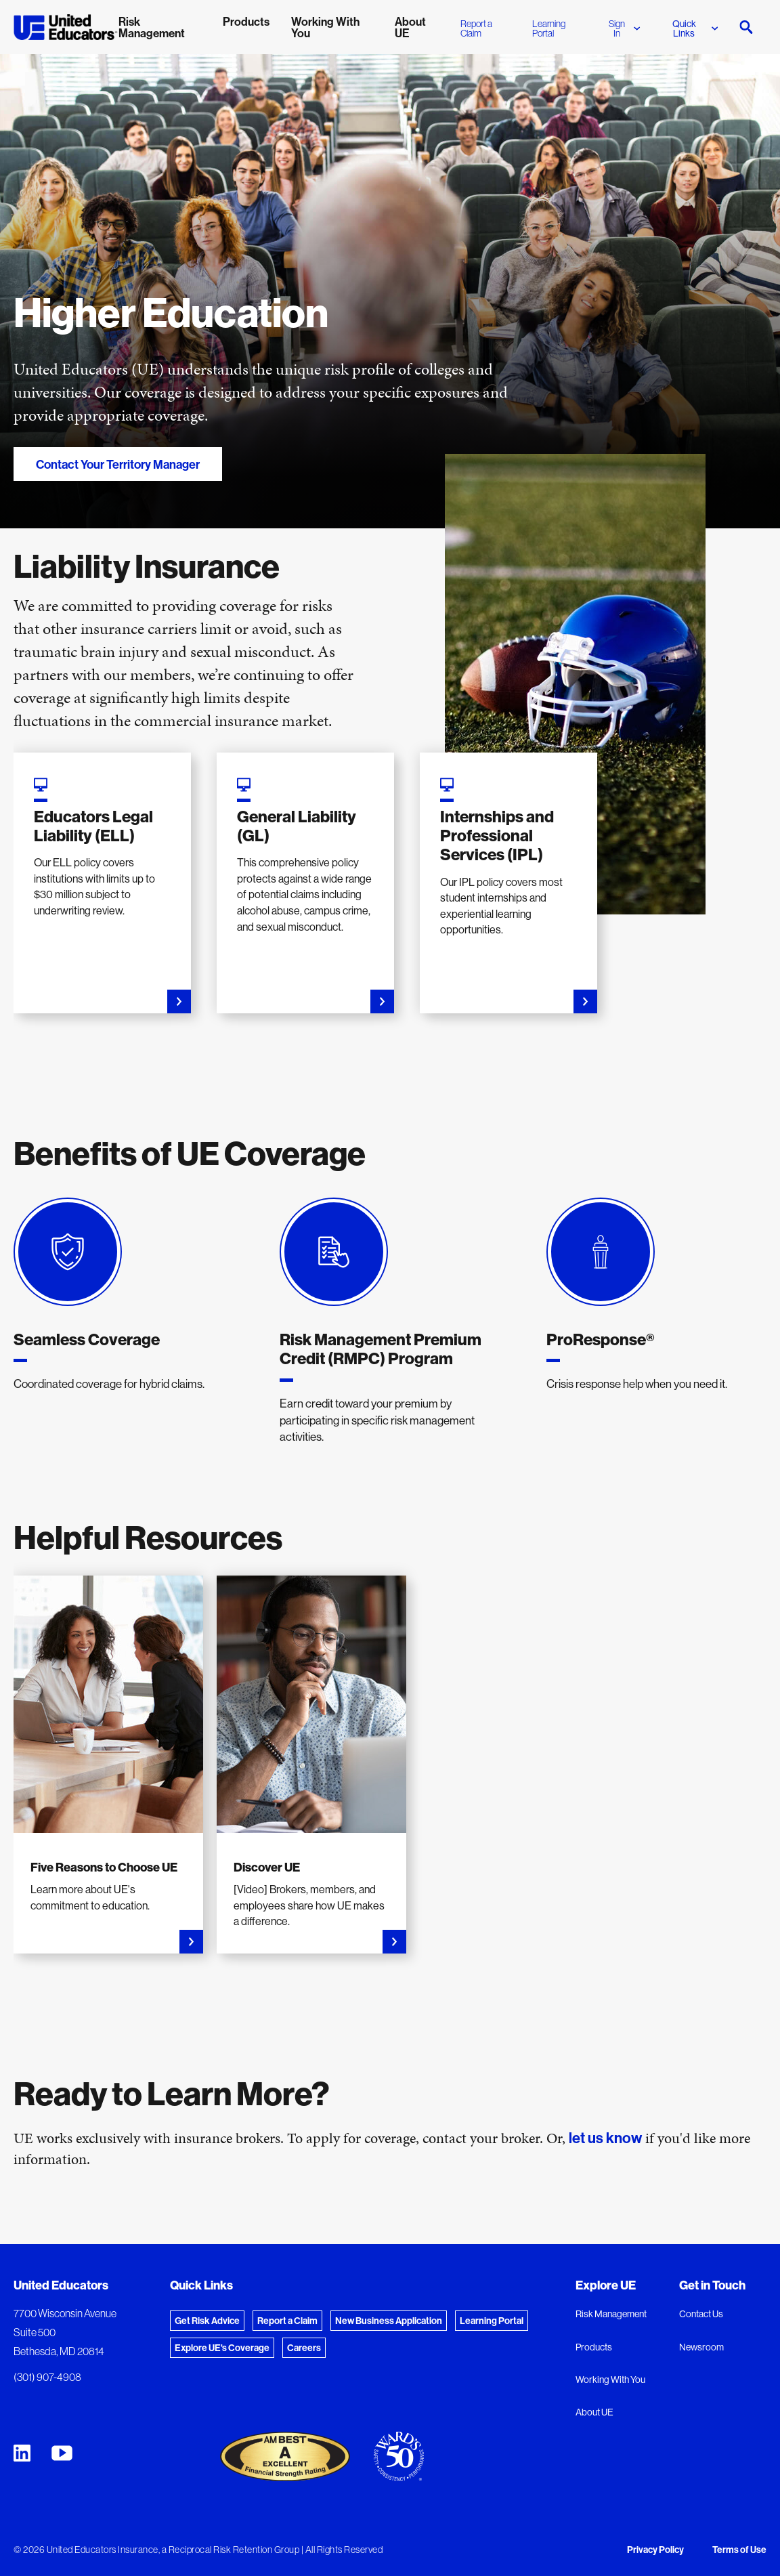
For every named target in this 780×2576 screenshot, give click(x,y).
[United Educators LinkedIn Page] (22, 2453)
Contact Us (701, 2313)
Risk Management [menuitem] (151, 27)
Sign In (624, 28)
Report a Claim (476, 28)
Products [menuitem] (246, 21)
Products (594, 2347)
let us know (605, 2137)
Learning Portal (548, 28)
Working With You (610, 2379)
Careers (304, 2348)
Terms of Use (739, 2549)
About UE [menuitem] (410, 27)
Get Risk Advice (207, 2321)
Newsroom (701, 2347)
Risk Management (611, 2313)
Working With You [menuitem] (325, 27)
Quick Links (695, 28)
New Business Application (388, 2321)
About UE (594, 2412)
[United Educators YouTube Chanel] (62, 2453)
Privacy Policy (655, 2549)
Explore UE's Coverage (222, 2348)
